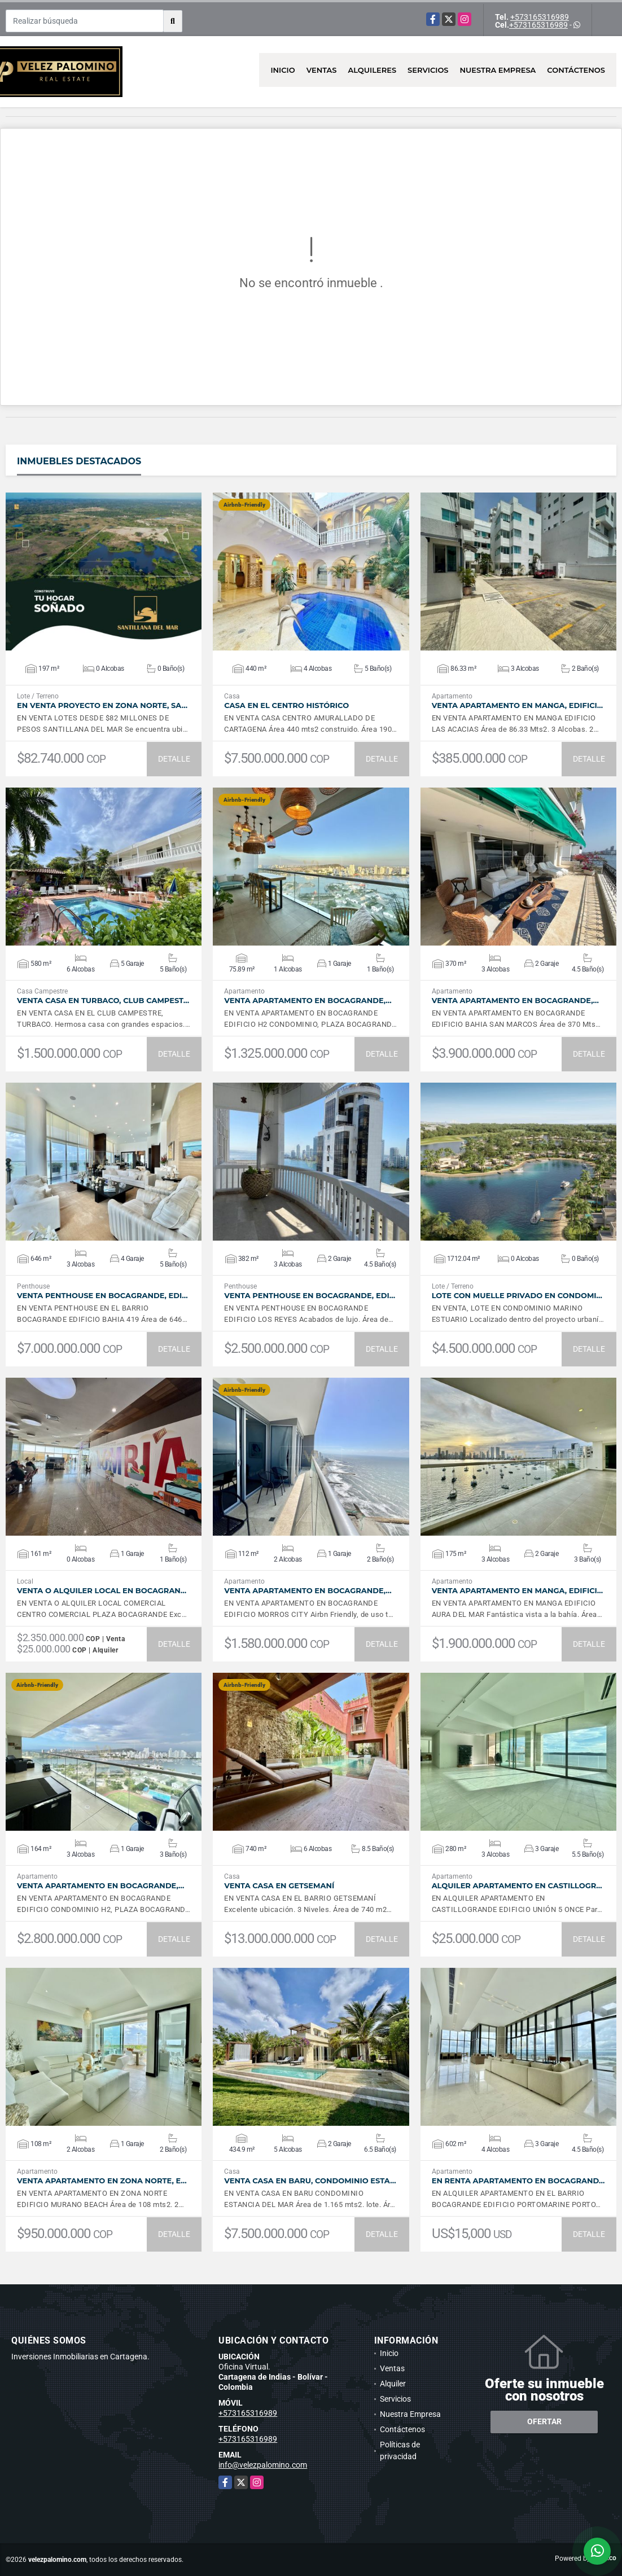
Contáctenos (576, 69)
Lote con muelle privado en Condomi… (517, 1295)
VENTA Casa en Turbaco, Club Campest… (103, 1000)
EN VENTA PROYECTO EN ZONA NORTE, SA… (102, 705)
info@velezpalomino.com (262, 2464)
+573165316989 (539, 16)
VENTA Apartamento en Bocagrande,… (307, 1000)
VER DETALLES (103, 571)
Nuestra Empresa (498, 69)
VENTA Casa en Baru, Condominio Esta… (310, 2181)
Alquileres (372, 69)
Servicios (428, 69)
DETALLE (174, 758)
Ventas (321, 69)
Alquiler (393, 2383)
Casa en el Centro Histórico (286, 705)
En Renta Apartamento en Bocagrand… (518, 2181)
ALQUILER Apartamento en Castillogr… (517, 1886)
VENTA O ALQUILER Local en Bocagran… (101, 1590)
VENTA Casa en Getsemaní (279, 1886)
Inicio (282, 69)
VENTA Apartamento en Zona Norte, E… (102, 2181)
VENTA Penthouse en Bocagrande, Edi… (102, 1295)
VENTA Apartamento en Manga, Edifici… (517, 705)
